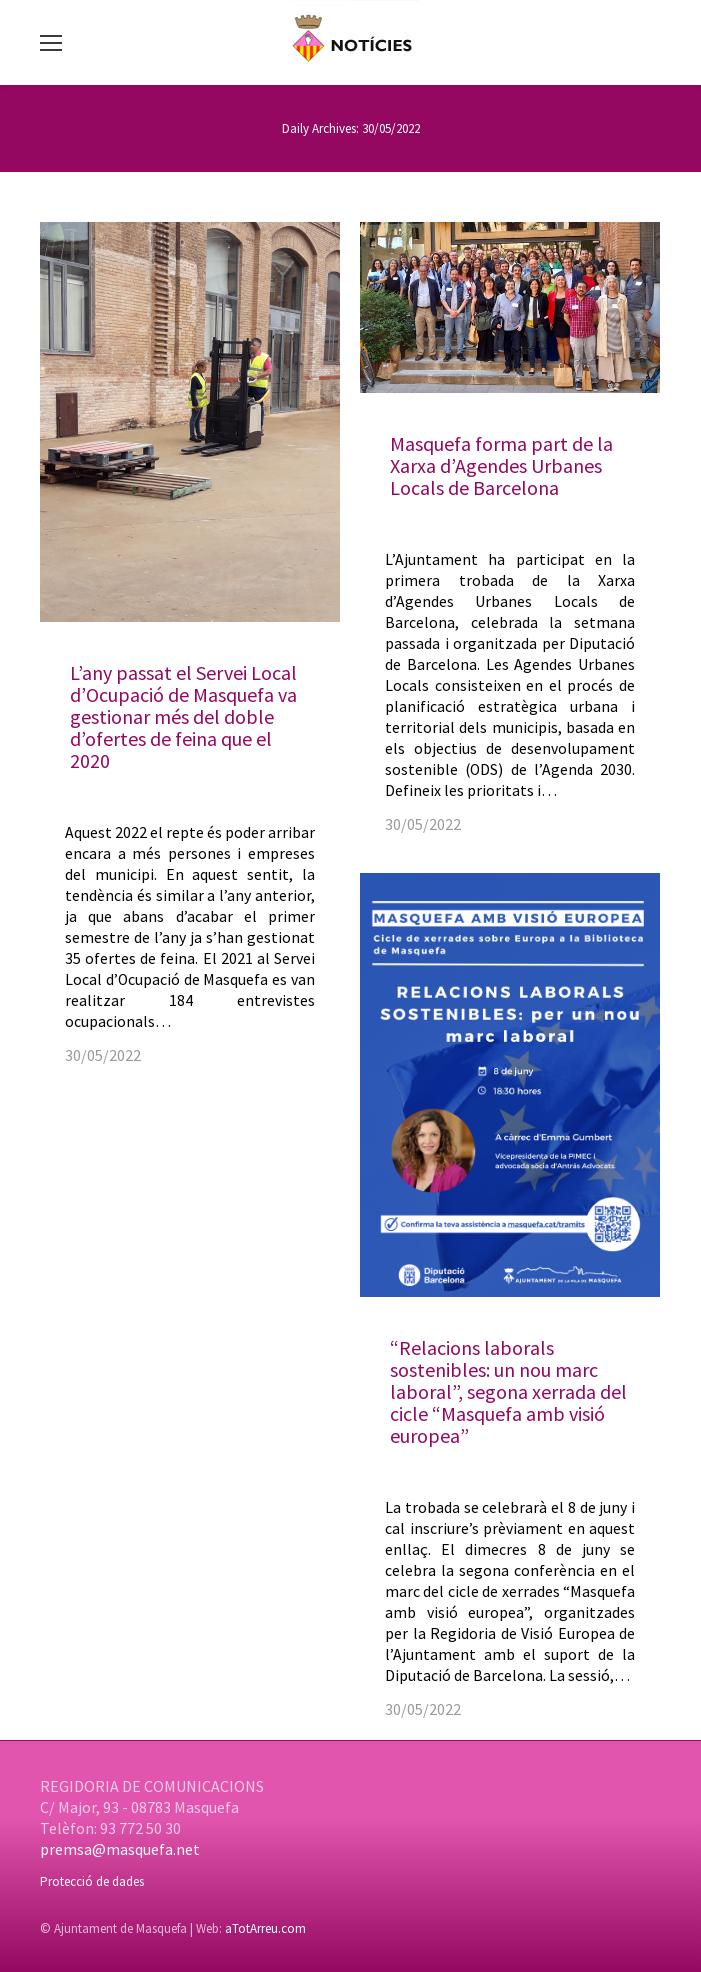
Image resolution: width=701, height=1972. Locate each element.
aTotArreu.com (265, 1928)
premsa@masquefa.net (120, 1849)
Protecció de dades (92, 1881)
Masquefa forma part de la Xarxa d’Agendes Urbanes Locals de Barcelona (501, 465)
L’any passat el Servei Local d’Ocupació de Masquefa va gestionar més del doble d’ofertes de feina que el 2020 (183, 716)
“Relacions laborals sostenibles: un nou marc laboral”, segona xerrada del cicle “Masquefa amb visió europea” (508, 1391)
